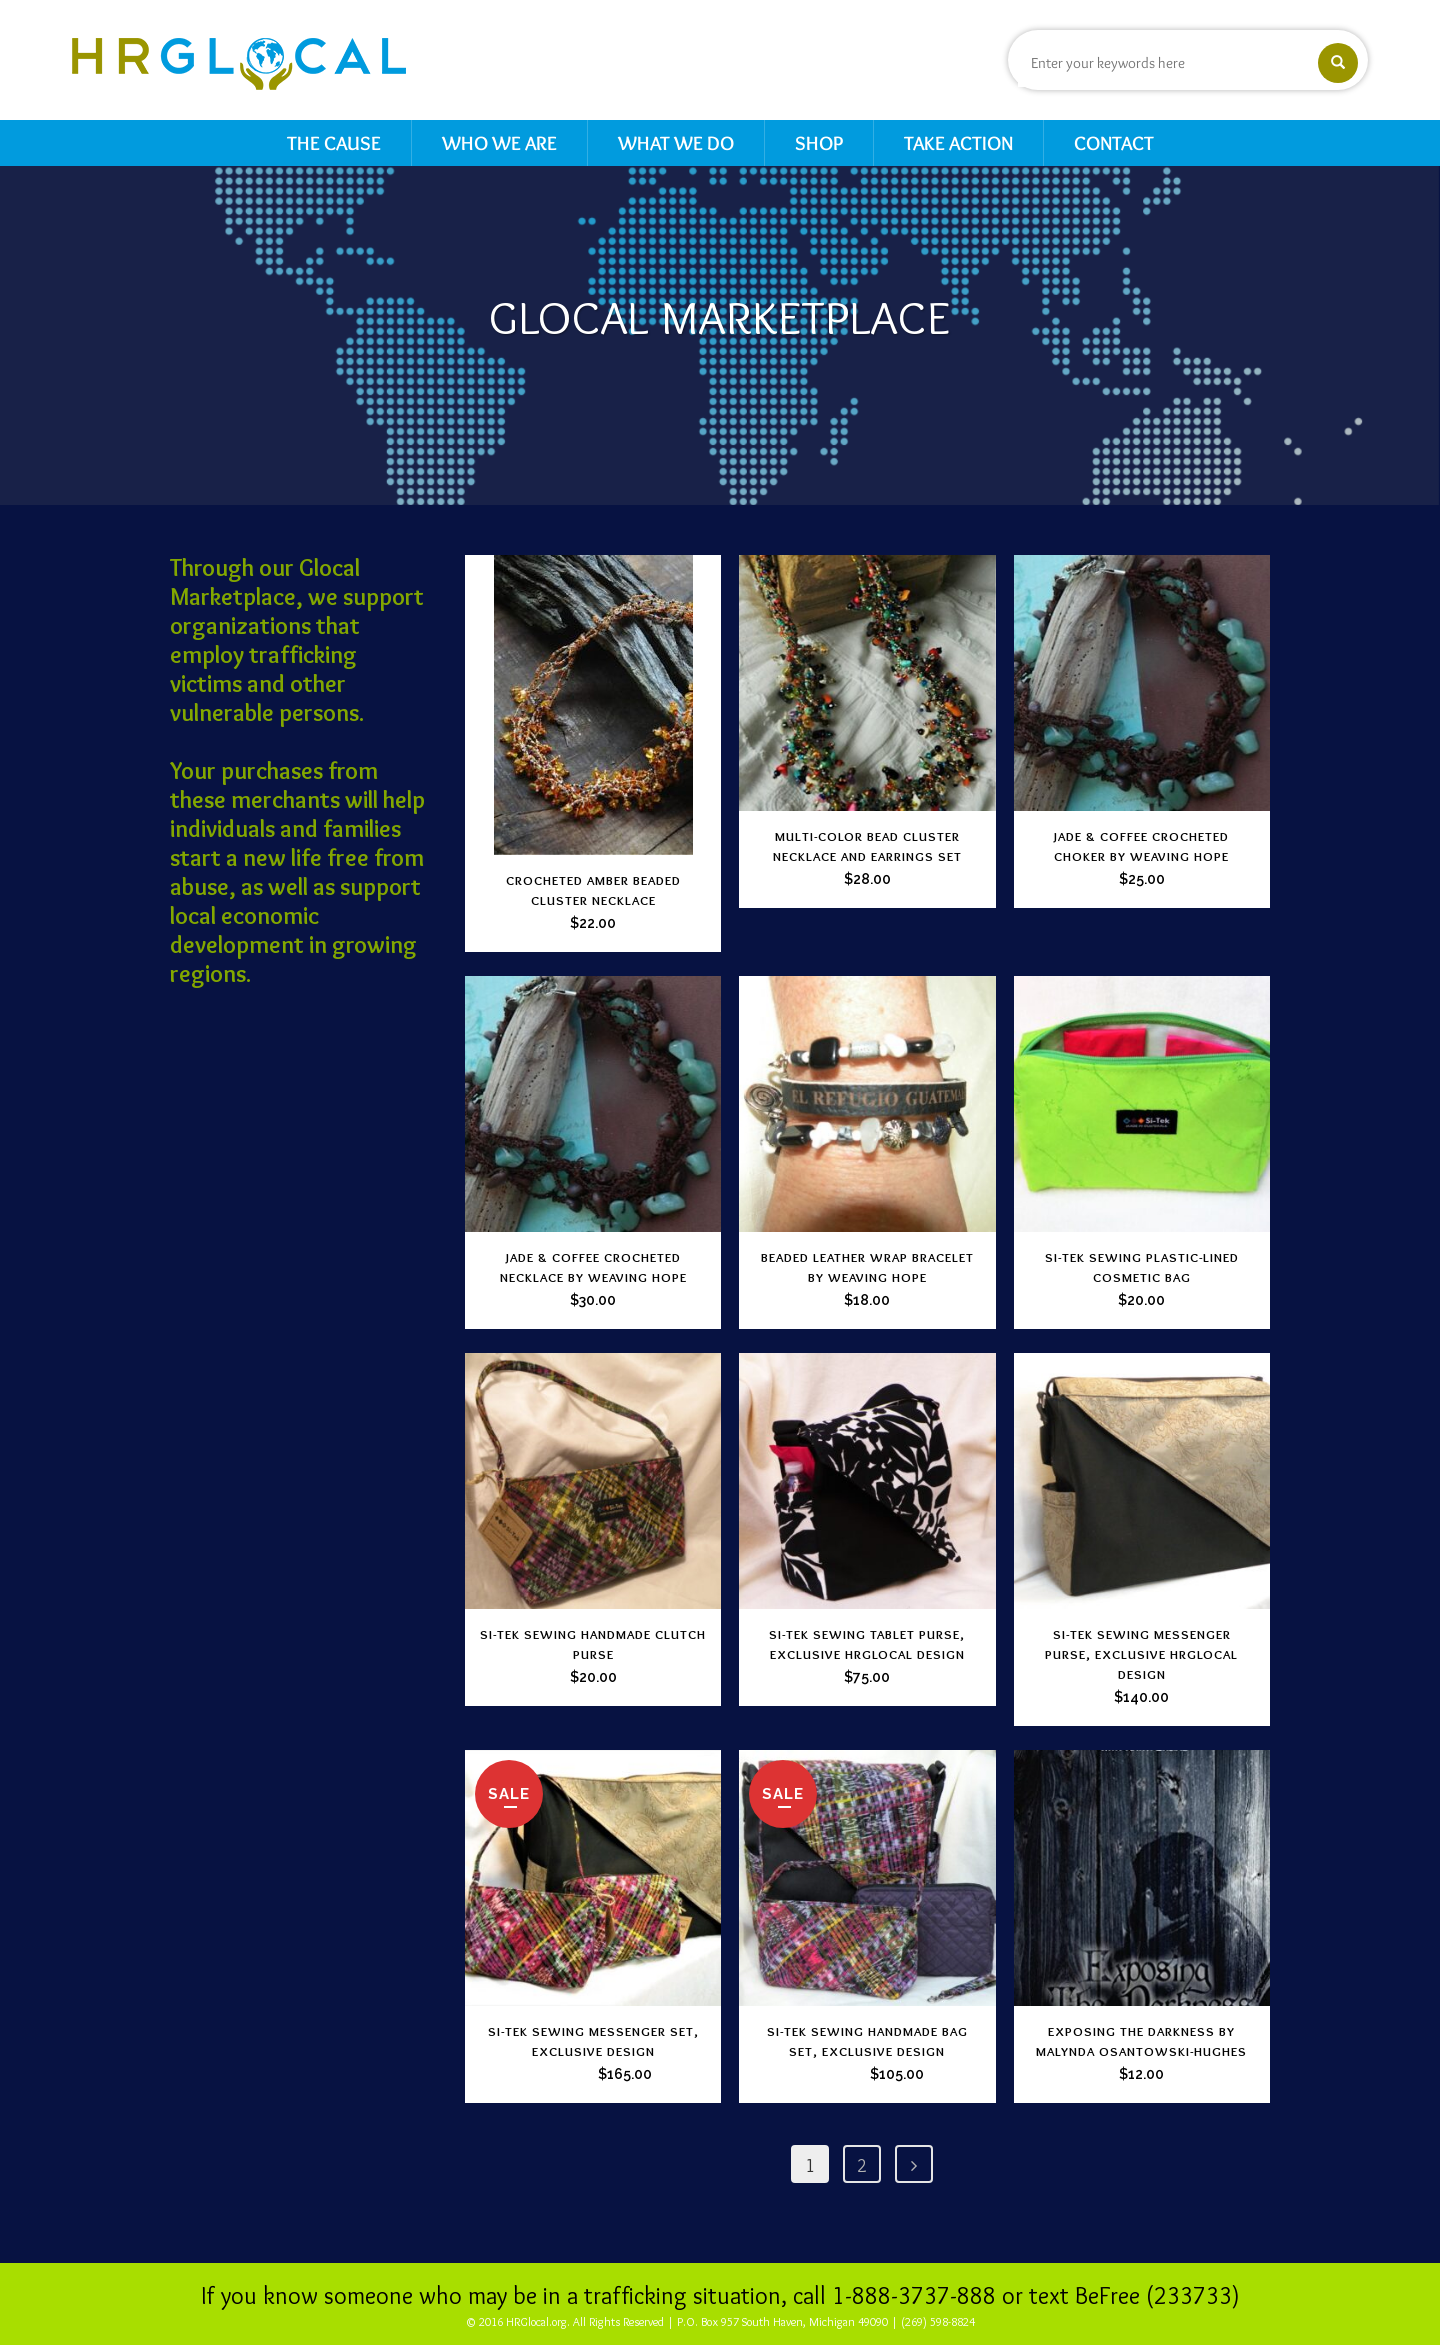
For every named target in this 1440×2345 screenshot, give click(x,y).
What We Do (676, 143)
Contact (1114, 143)
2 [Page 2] (862, 2166)
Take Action (958, 143)
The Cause (334, 143)
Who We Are (499, 143)
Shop (819, 143)
